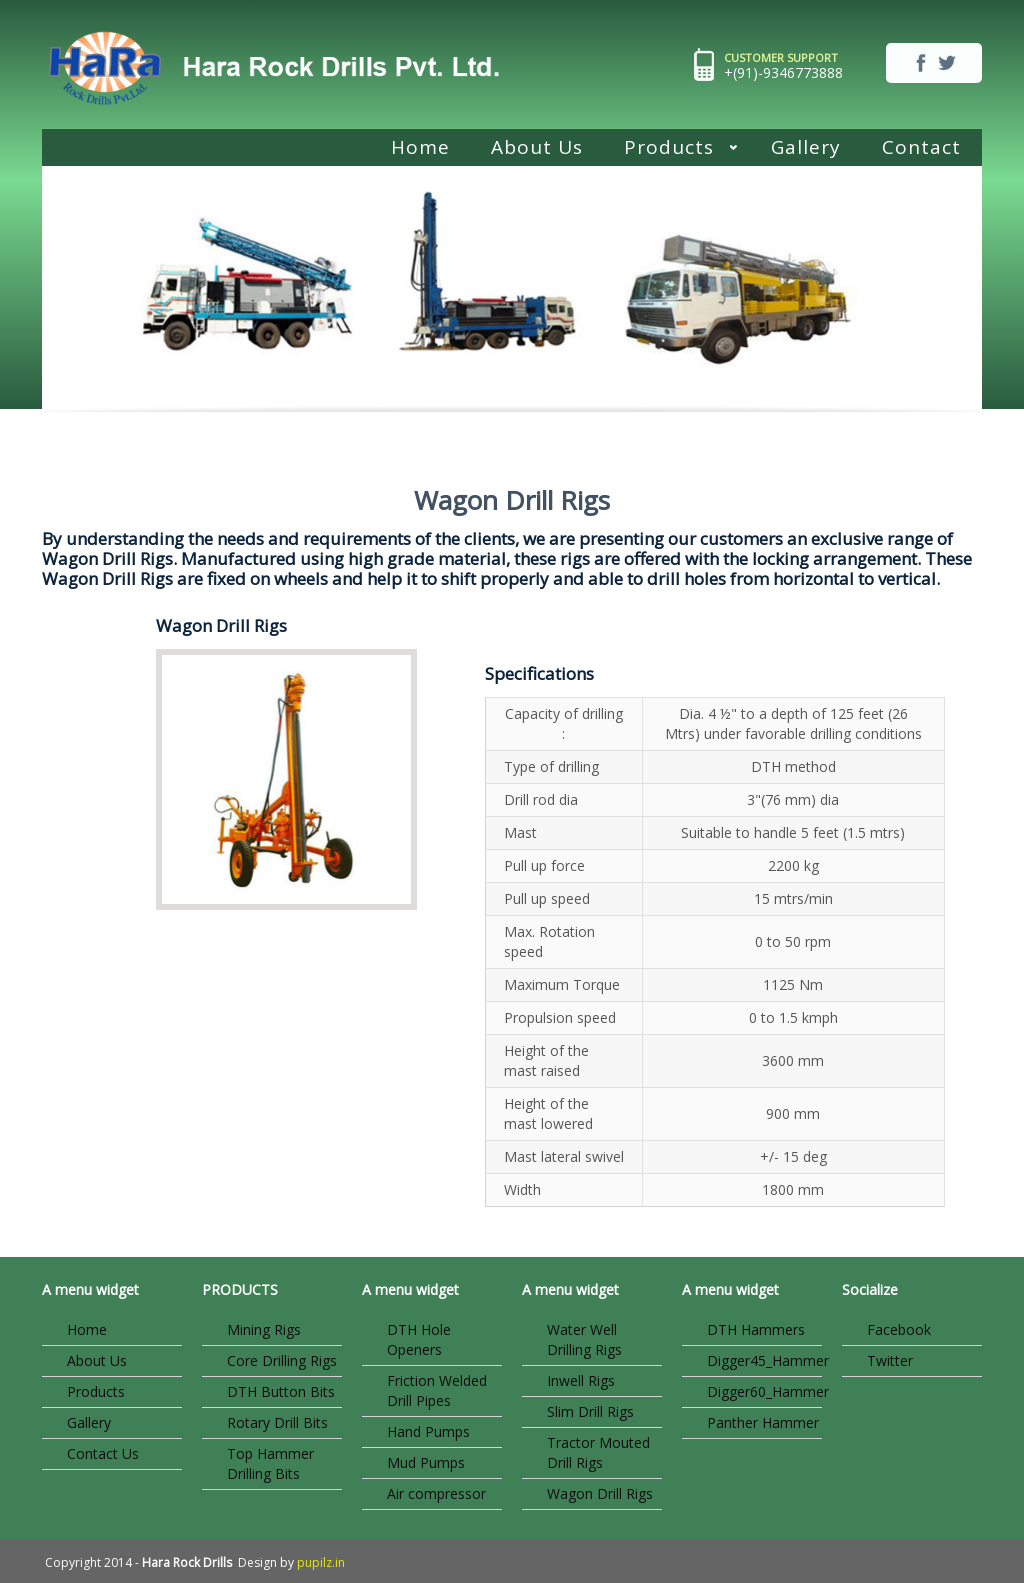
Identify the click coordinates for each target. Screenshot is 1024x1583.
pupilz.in (321, 1562)
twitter (947, 63)
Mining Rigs (264, 1329)
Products (670, 149)
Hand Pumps (428, 1431)
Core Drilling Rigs (282, 1360)
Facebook (899, 1329)
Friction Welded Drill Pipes (437, 1390)
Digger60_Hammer (764, 1391)
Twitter (890, 1360)
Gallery (806, 147)
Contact (921, 147)
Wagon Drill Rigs (600, 1493)
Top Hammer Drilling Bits (270, 1463)
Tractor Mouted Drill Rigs (598, 1452)
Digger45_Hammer (764, 1360)
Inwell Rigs (581, 1380)
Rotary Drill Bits (277, 1422)
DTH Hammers (756, 1329)
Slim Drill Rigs (590, 1411)
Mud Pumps (426, 1462)
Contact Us (103, 1453)
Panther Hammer (763, 1422)
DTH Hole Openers (419, 1339)
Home (420, 147)
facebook (921, 63)
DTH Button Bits (281, 1391)
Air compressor (436, 1493)
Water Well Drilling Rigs (584, 1339)
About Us (537, 147)
